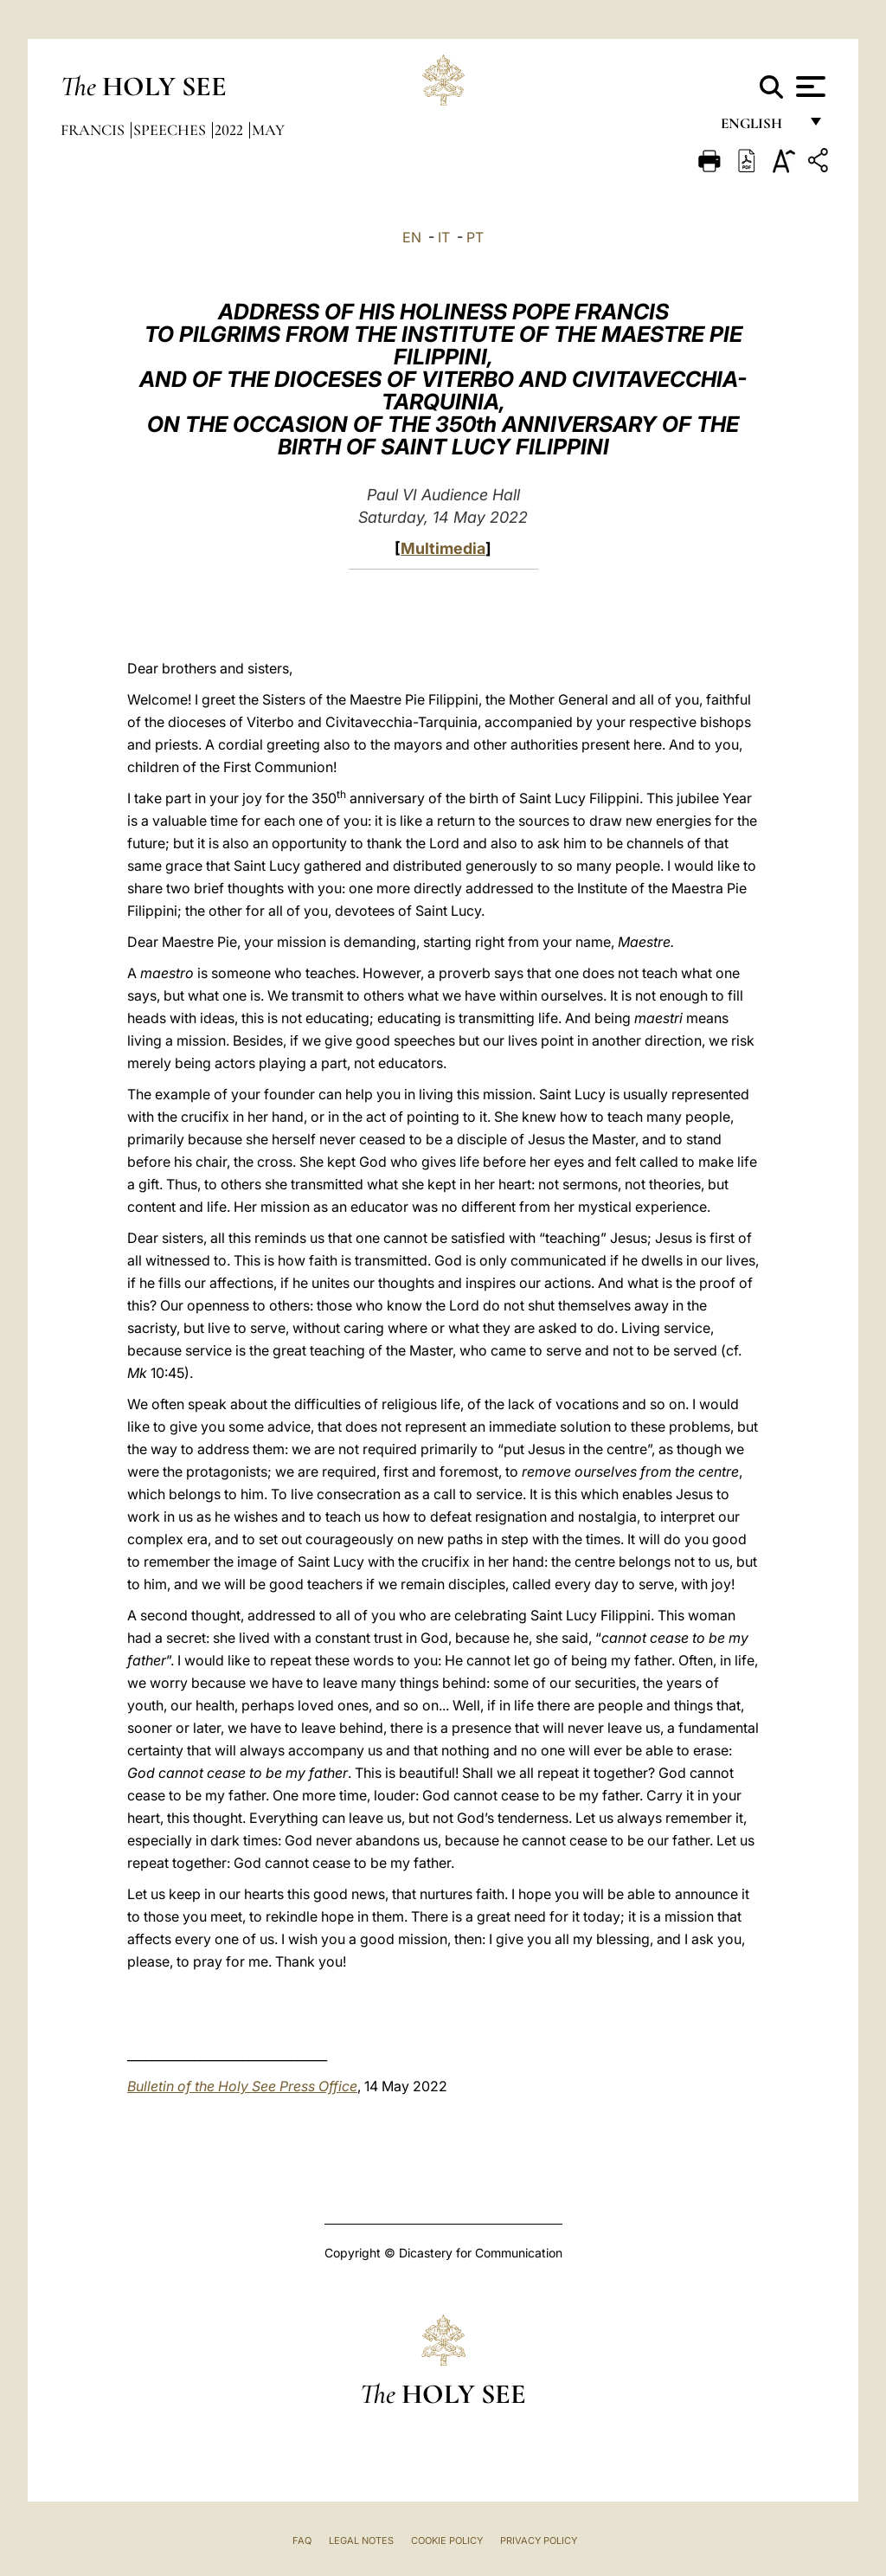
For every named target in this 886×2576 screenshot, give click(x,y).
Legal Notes (361, 2540)
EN (411, 237)
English (759, 127)
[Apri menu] (808, 86)
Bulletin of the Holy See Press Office (242, 2086)
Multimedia (443, 548)
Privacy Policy (538, 2540)
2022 (231, 129)
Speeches (171, 129)
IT (444, 237)
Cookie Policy (447, 2540)
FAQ (301, 2540)
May (268, 129)
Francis (94, 129)
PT (475, 237)
